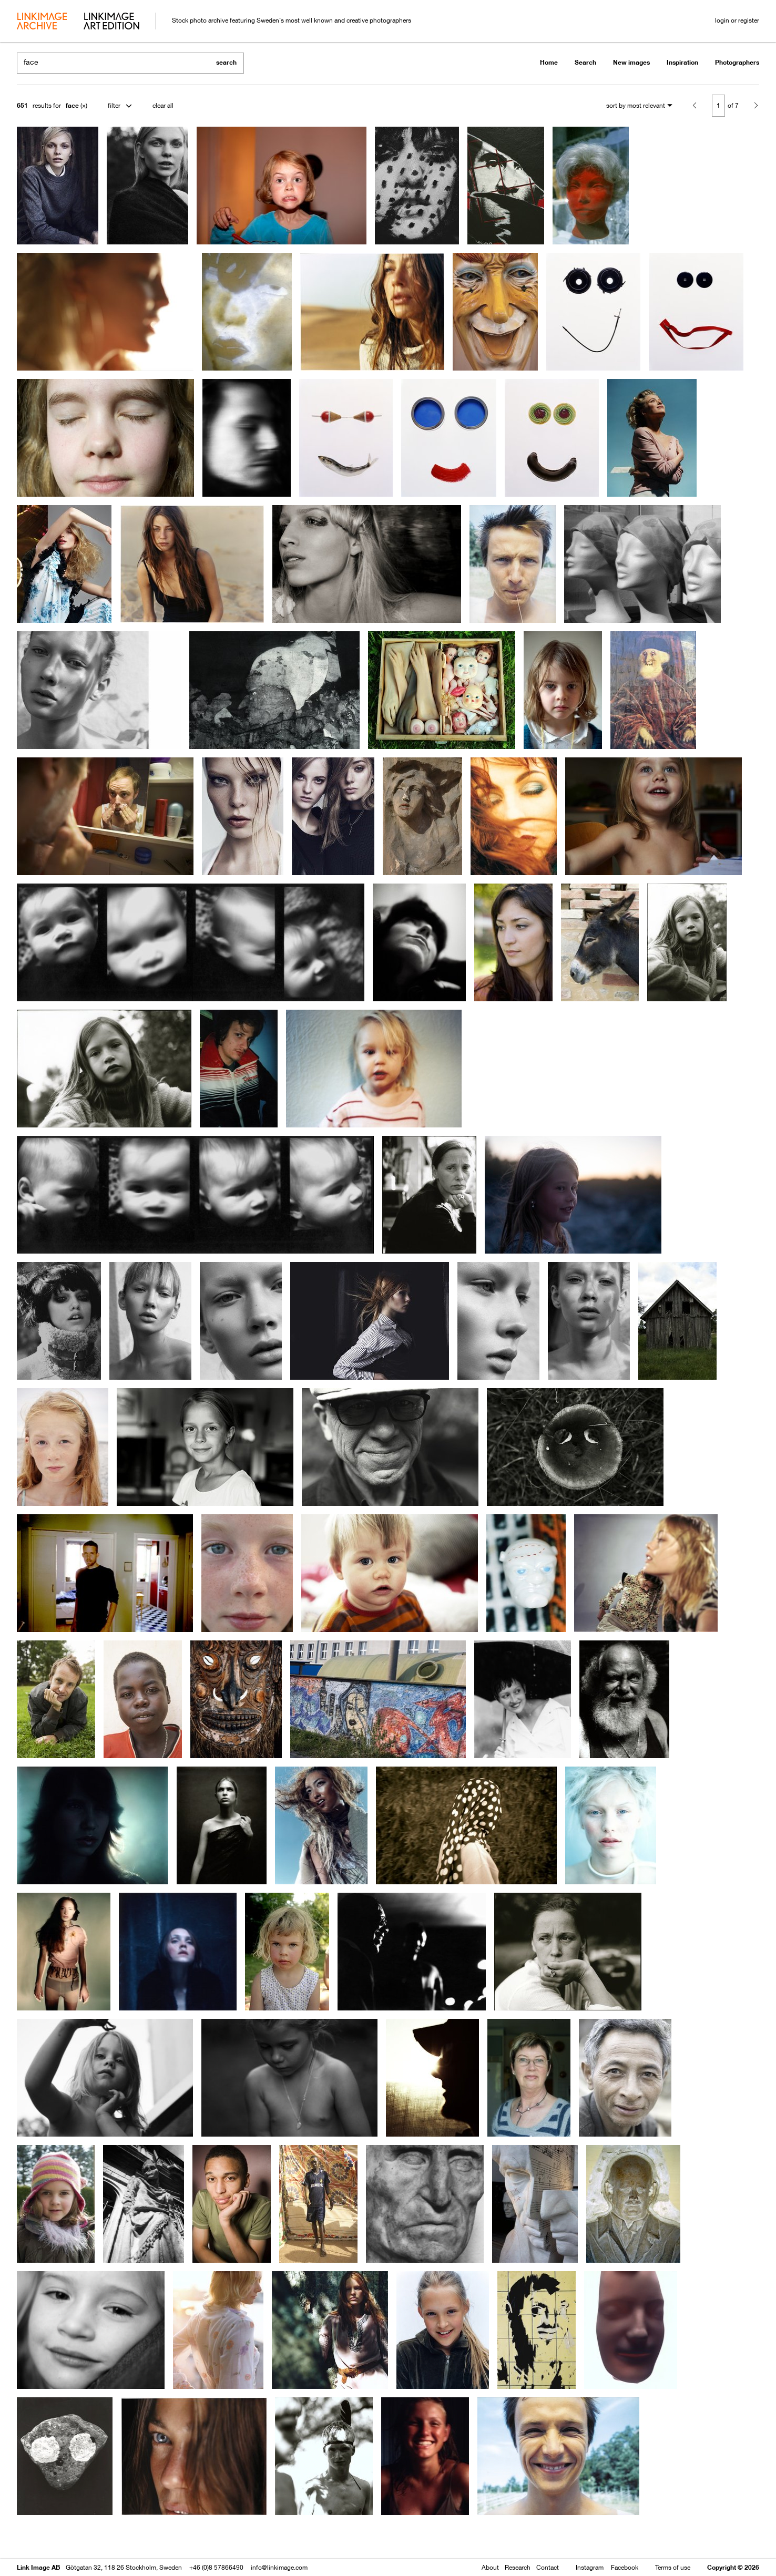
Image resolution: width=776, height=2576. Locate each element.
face (72, 105)
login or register (737, 20)
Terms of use (672, 2567)
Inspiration (682, 62)
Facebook (624, 2567)
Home (549, 62)
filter (114, 105)
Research (517, 2567)
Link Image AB (38, 2567)
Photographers (737, 62)
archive (42, 22)
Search (585, 62)
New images (631, 62)
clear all (162, 105)
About (490, 2567)
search (226, 62)
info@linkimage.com (279, 2567)
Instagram (590, 2567)
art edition (111, 22)
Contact (547, 2567)
